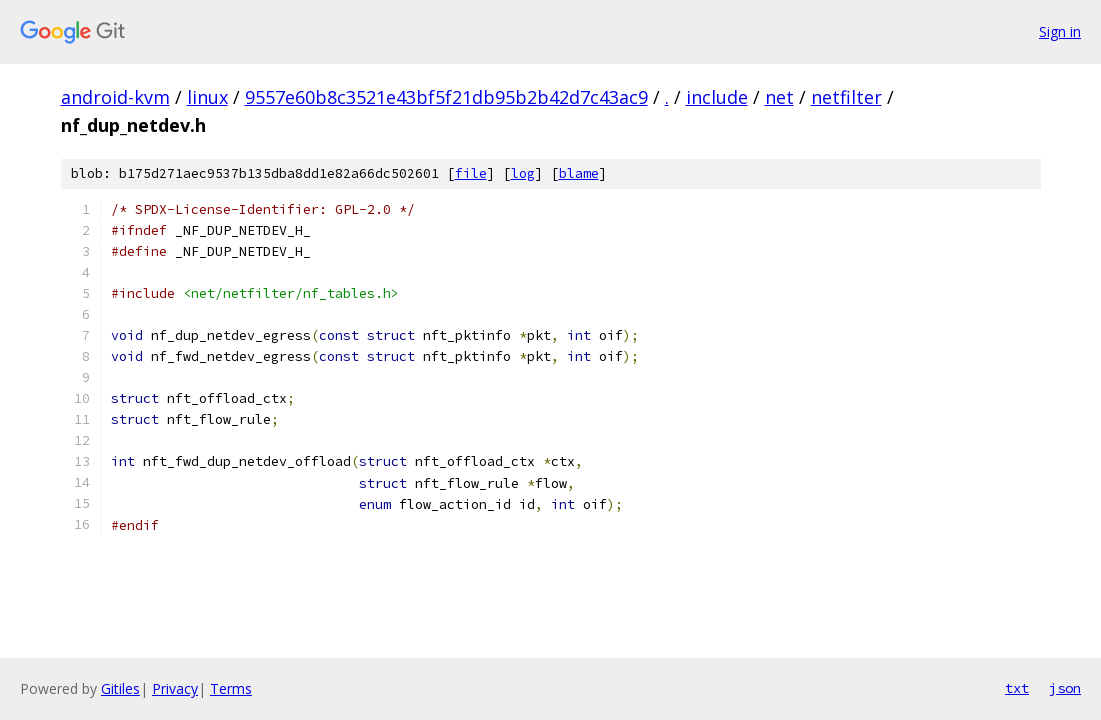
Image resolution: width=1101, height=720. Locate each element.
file (471, 173)
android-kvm (115, 97)
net (779, 97)
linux (207, 97)
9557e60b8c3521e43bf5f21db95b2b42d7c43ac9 (446, 97)
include (717, 97)
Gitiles (120, 688)
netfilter (846, 97)
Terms (231, 688)
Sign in (1060, 31)
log (523, 173)
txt (1017, 688)
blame (579, 173)
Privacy (175, 688)
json (1065, 688)
